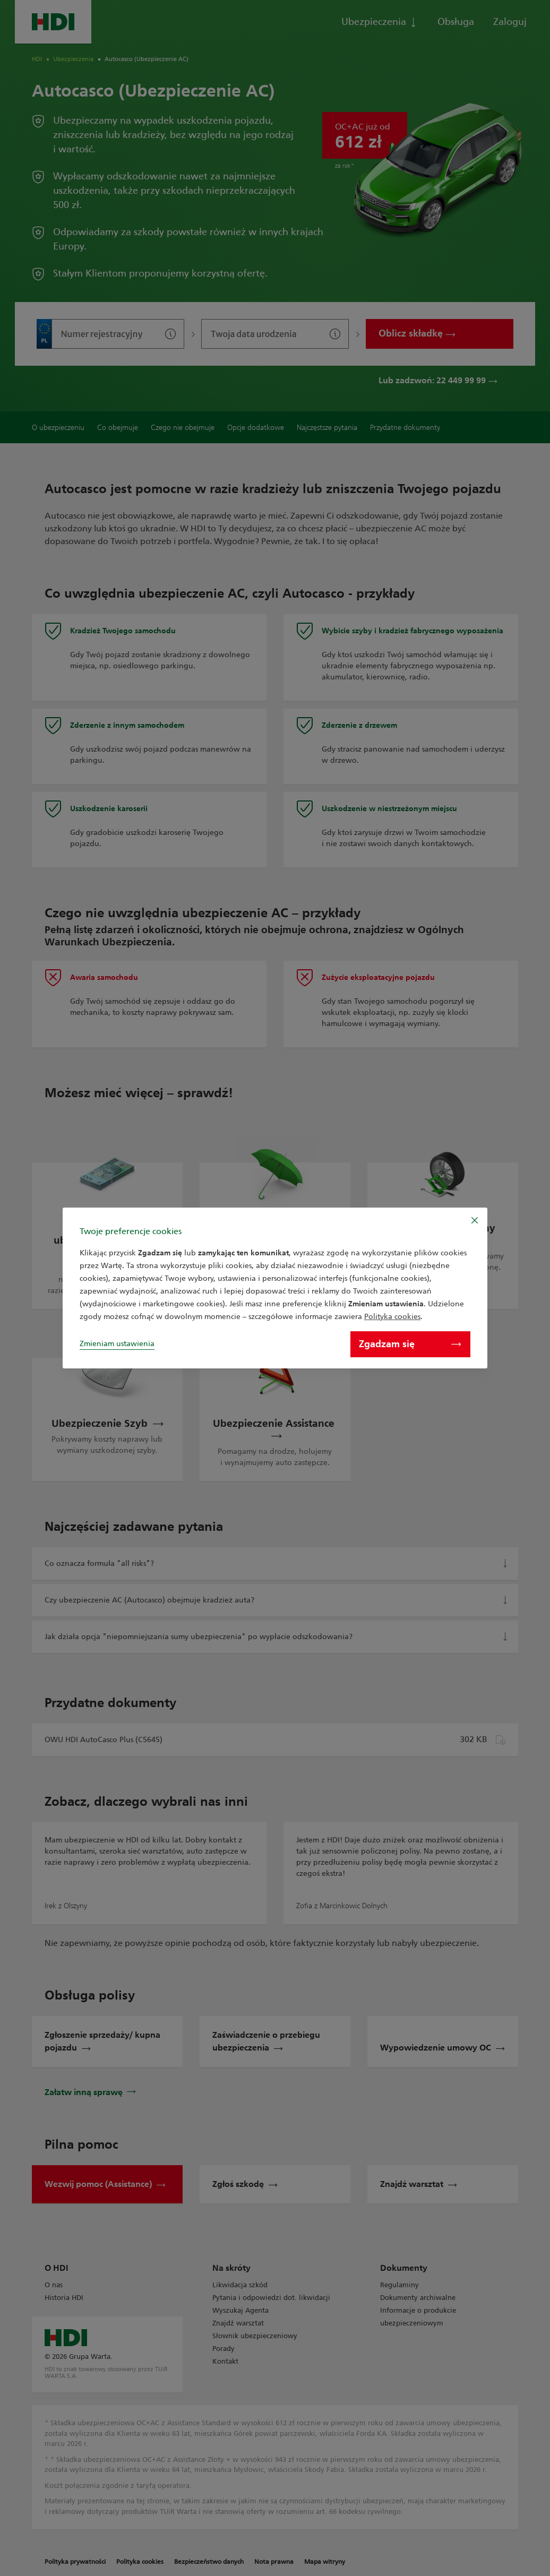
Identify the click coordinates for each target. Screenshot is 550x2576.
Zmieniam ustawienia (117, 1343)
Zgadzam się (410, 1344)
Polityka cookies (392, 1316)
